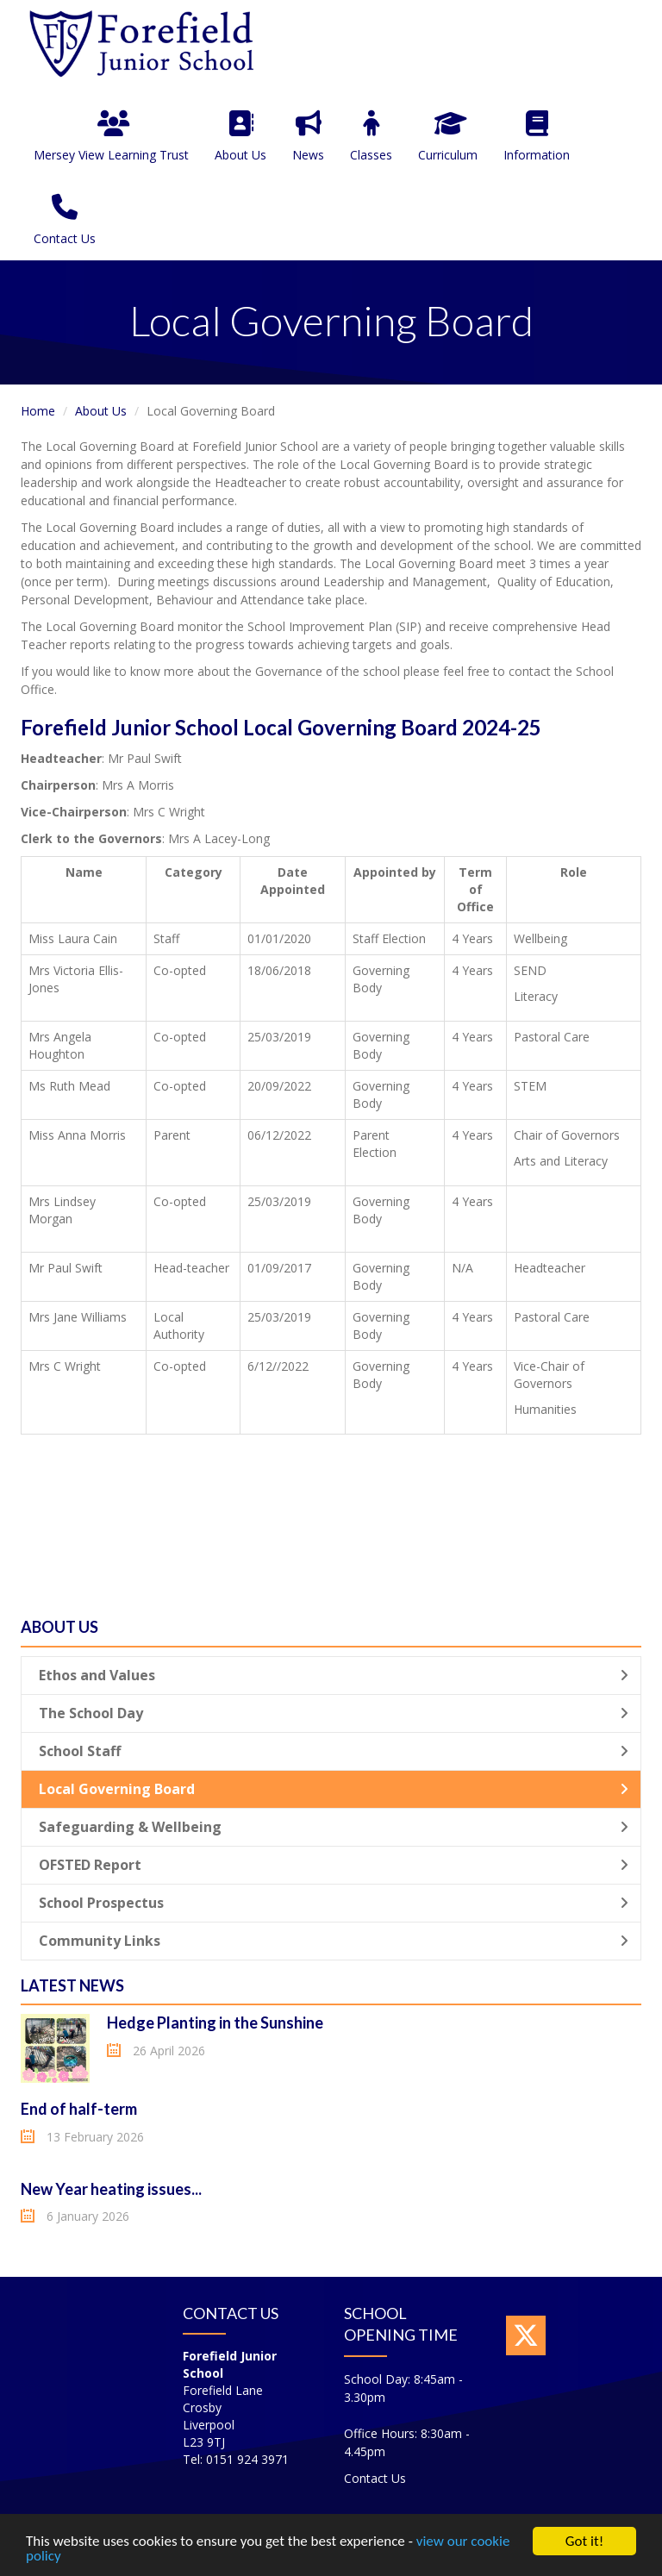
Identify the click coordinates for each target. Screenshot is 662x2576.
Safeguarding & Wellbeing (333, 1826)
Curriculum (448, 136)
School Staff (333, 1750)
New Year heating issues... (111, 2188)
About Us (240, 136)
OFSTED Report (333, 1864)
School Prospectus (333, 1902)
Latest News (72, 1985)
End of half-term (79, 2108)
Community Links (333, 1940)
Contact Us (65, 220)
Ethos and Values (333, 1675)
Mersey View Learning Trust (111, 136)
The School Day (333, 1713)
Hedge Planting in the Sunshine (215, 2022)
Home (38, 411)
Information (536, 136)
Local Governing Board (333, 1788)
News (308, 136)
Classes (371, 136)
